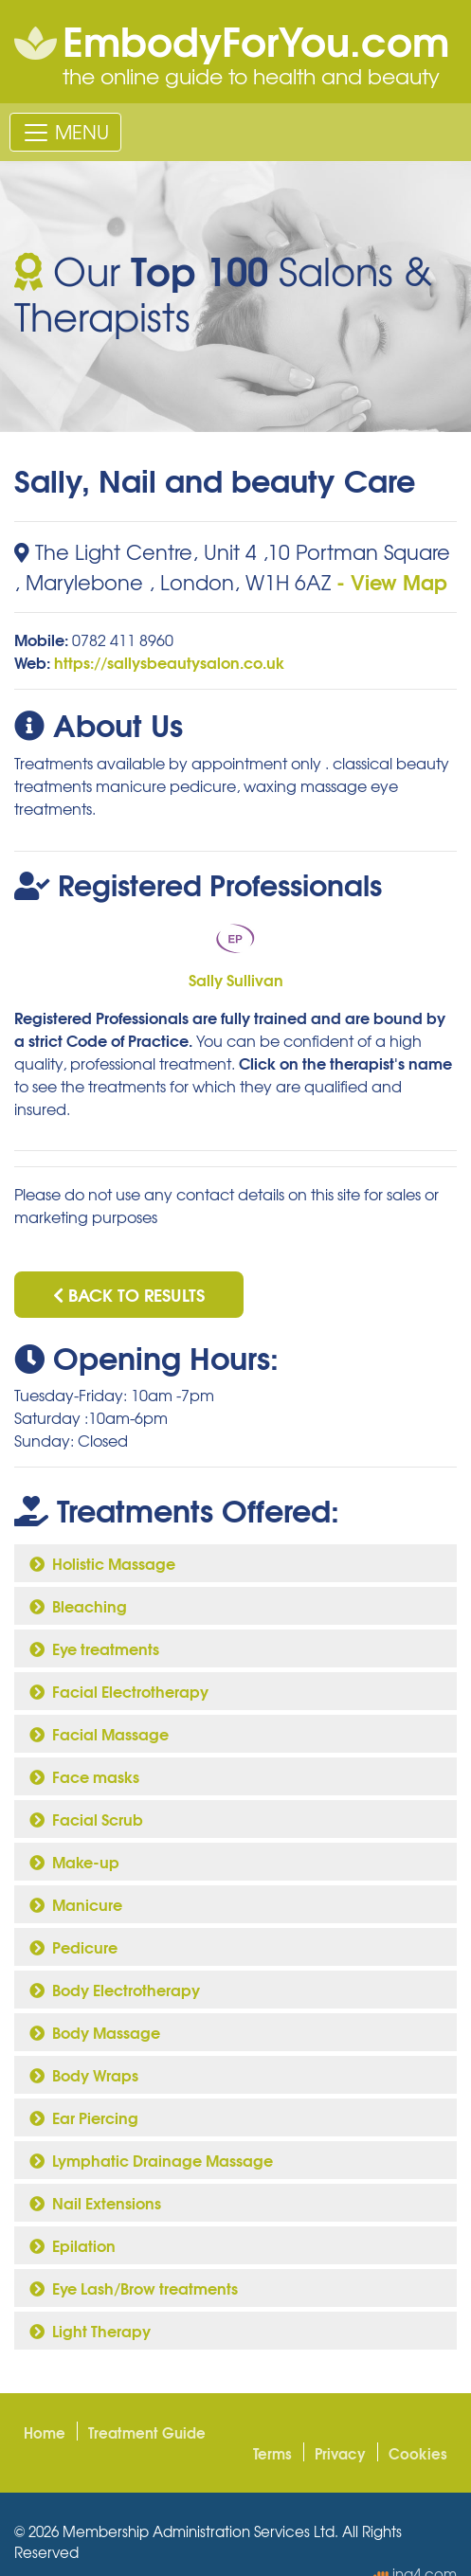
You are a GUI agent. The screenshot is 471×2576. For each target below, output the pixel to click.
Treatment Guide (147, 2432)
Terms (272, 2452)
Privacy (340, 2452)
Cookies (418, 2452)
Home (44, 2432)
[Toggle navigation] (65, 132)
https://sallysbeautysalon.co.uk (169, 662)
